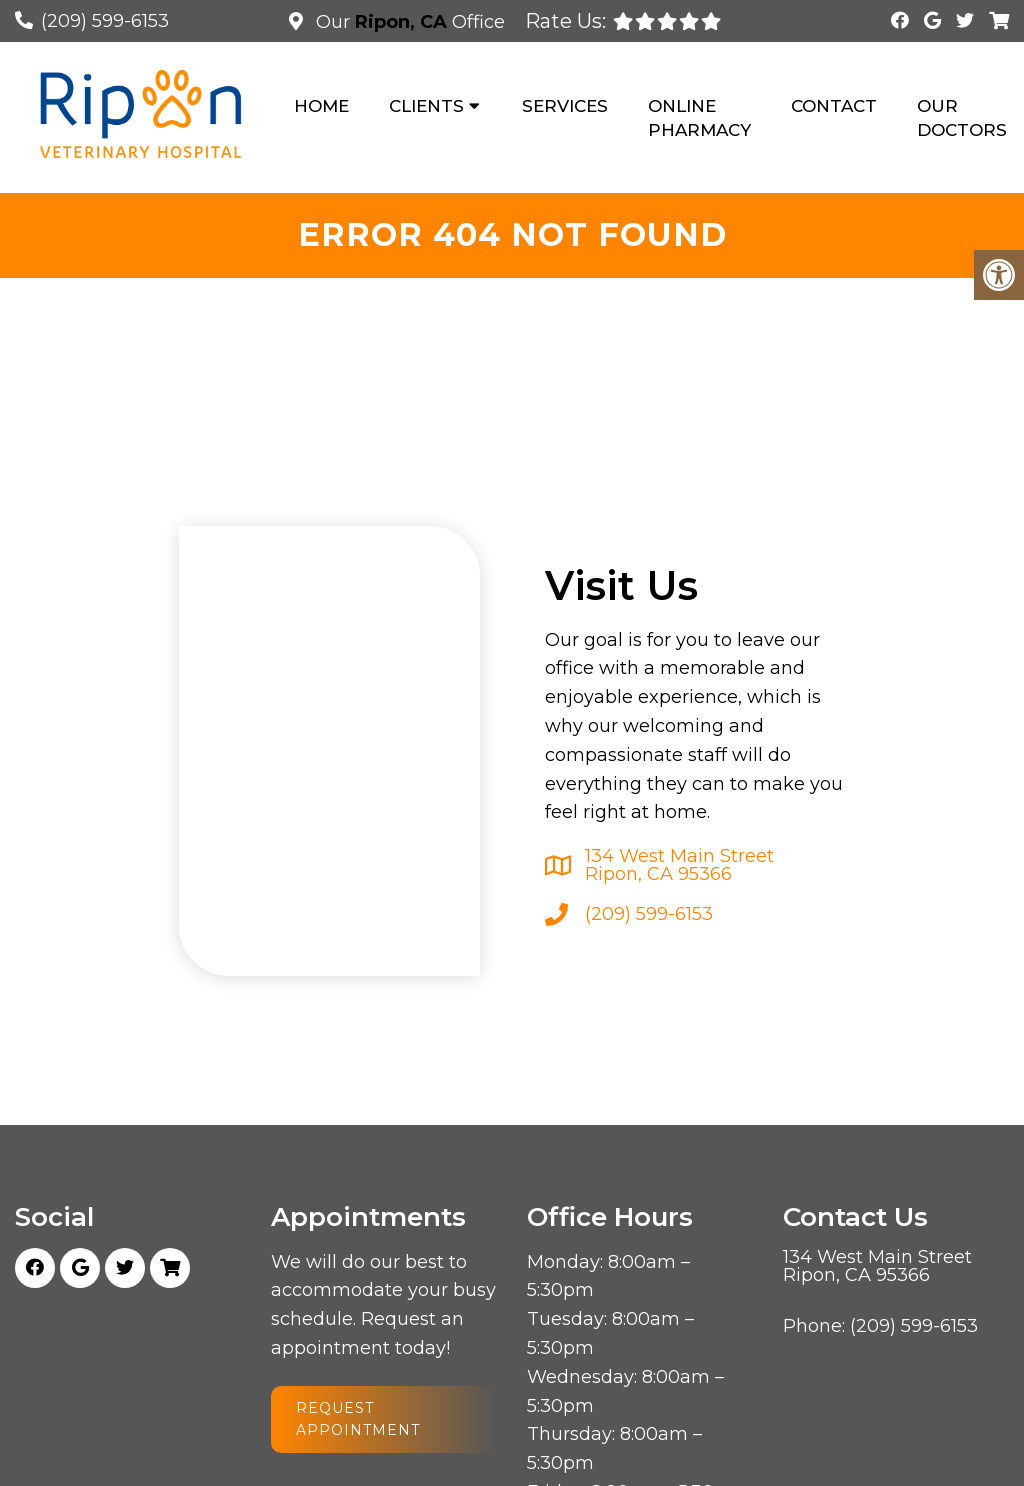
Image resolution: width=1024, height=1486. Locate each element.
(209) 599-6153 (105, 21)
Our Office (408, 22)
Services (565, 106)
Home (321, 106)
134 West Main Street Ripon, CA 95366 (679, 865)
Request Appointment (358, 1419)
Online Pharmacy (699, 118)
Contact (834, 106)
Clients (426, 106)
